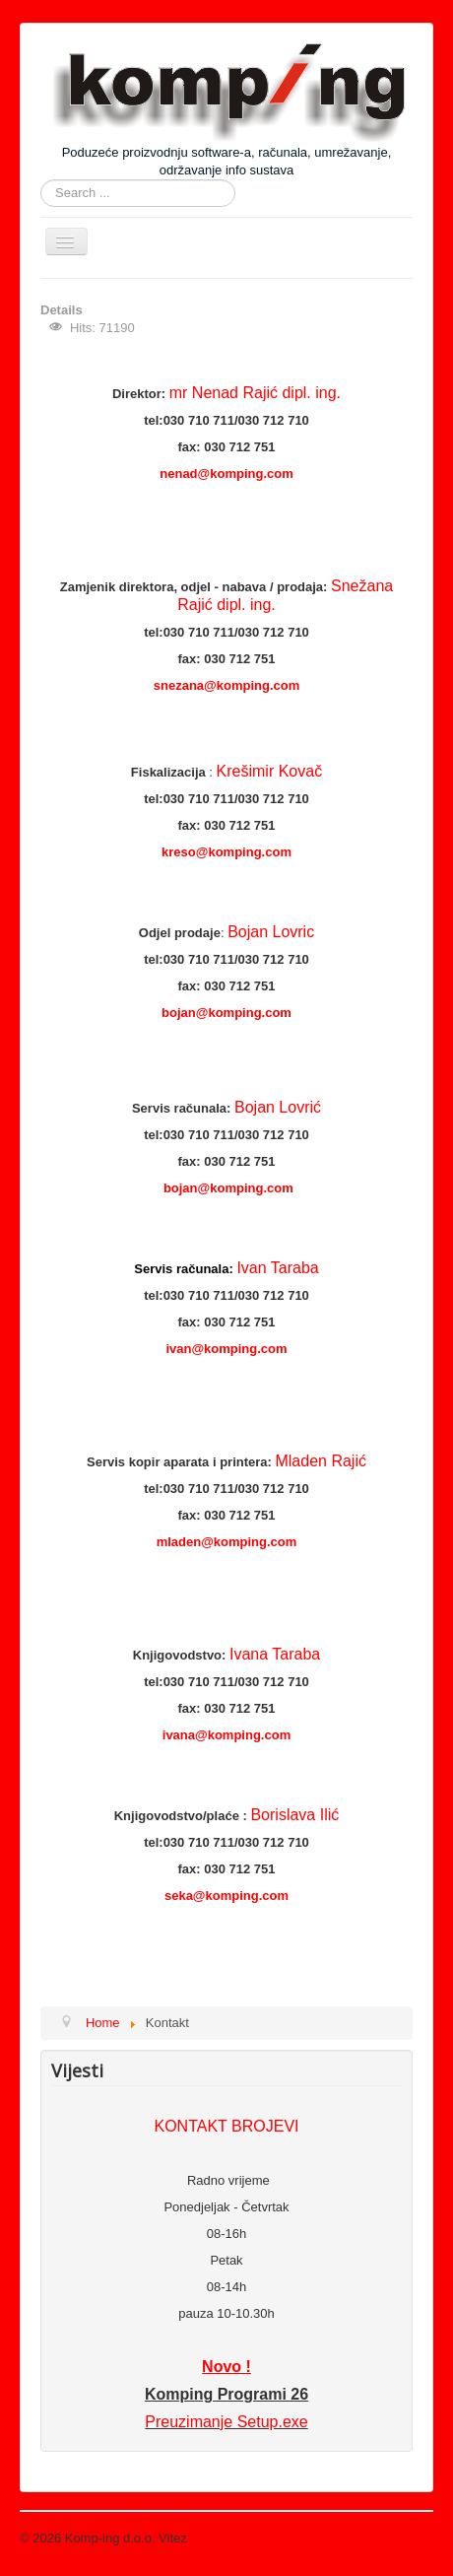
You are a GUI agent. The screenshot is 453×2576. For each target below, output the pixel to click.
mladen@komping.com (227, 1541)
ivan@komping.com (226, 1348)
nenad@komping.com (226, 473)
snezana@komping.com (226, 685)
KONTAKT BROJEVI (227, 2126)
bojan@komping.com (226, 1012)
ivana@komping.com (226, 1735)
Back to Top (399, 2538)
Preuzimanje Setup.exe (226, 2421)
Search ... (40, 179)
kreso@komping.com (226, 852)
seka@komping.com (226, 1895)
